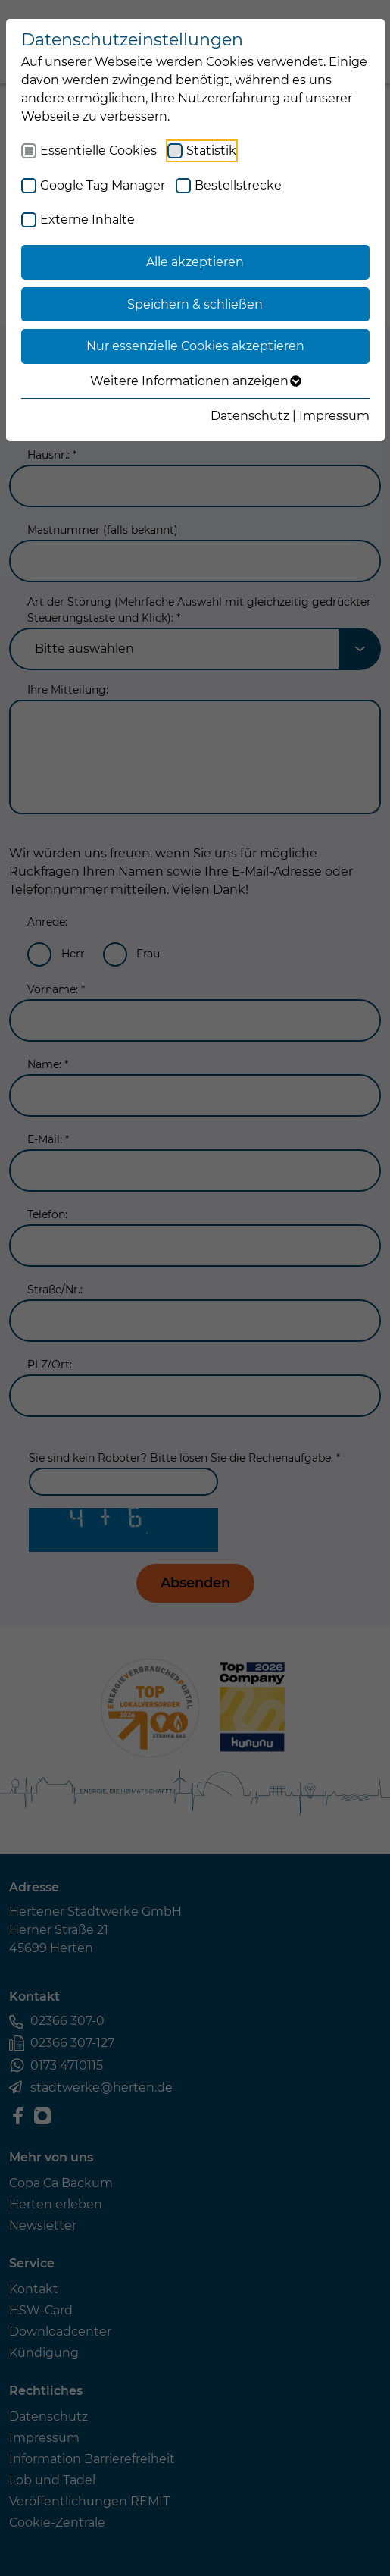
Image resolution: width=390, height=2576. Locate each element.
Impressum (334, 416)
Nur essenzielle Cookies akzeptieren (195, 346)
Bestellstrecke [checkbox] (238, 185)
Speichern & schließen (195, 304)
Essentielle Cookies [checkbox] (98, 150)
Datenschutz (250, 416)
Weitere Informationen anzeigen (195, 381)
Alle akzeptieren (195, 262)
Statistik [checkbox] (211, 150)
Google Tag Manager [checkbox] (102, 185)
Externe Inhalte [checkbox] (87, 219)
